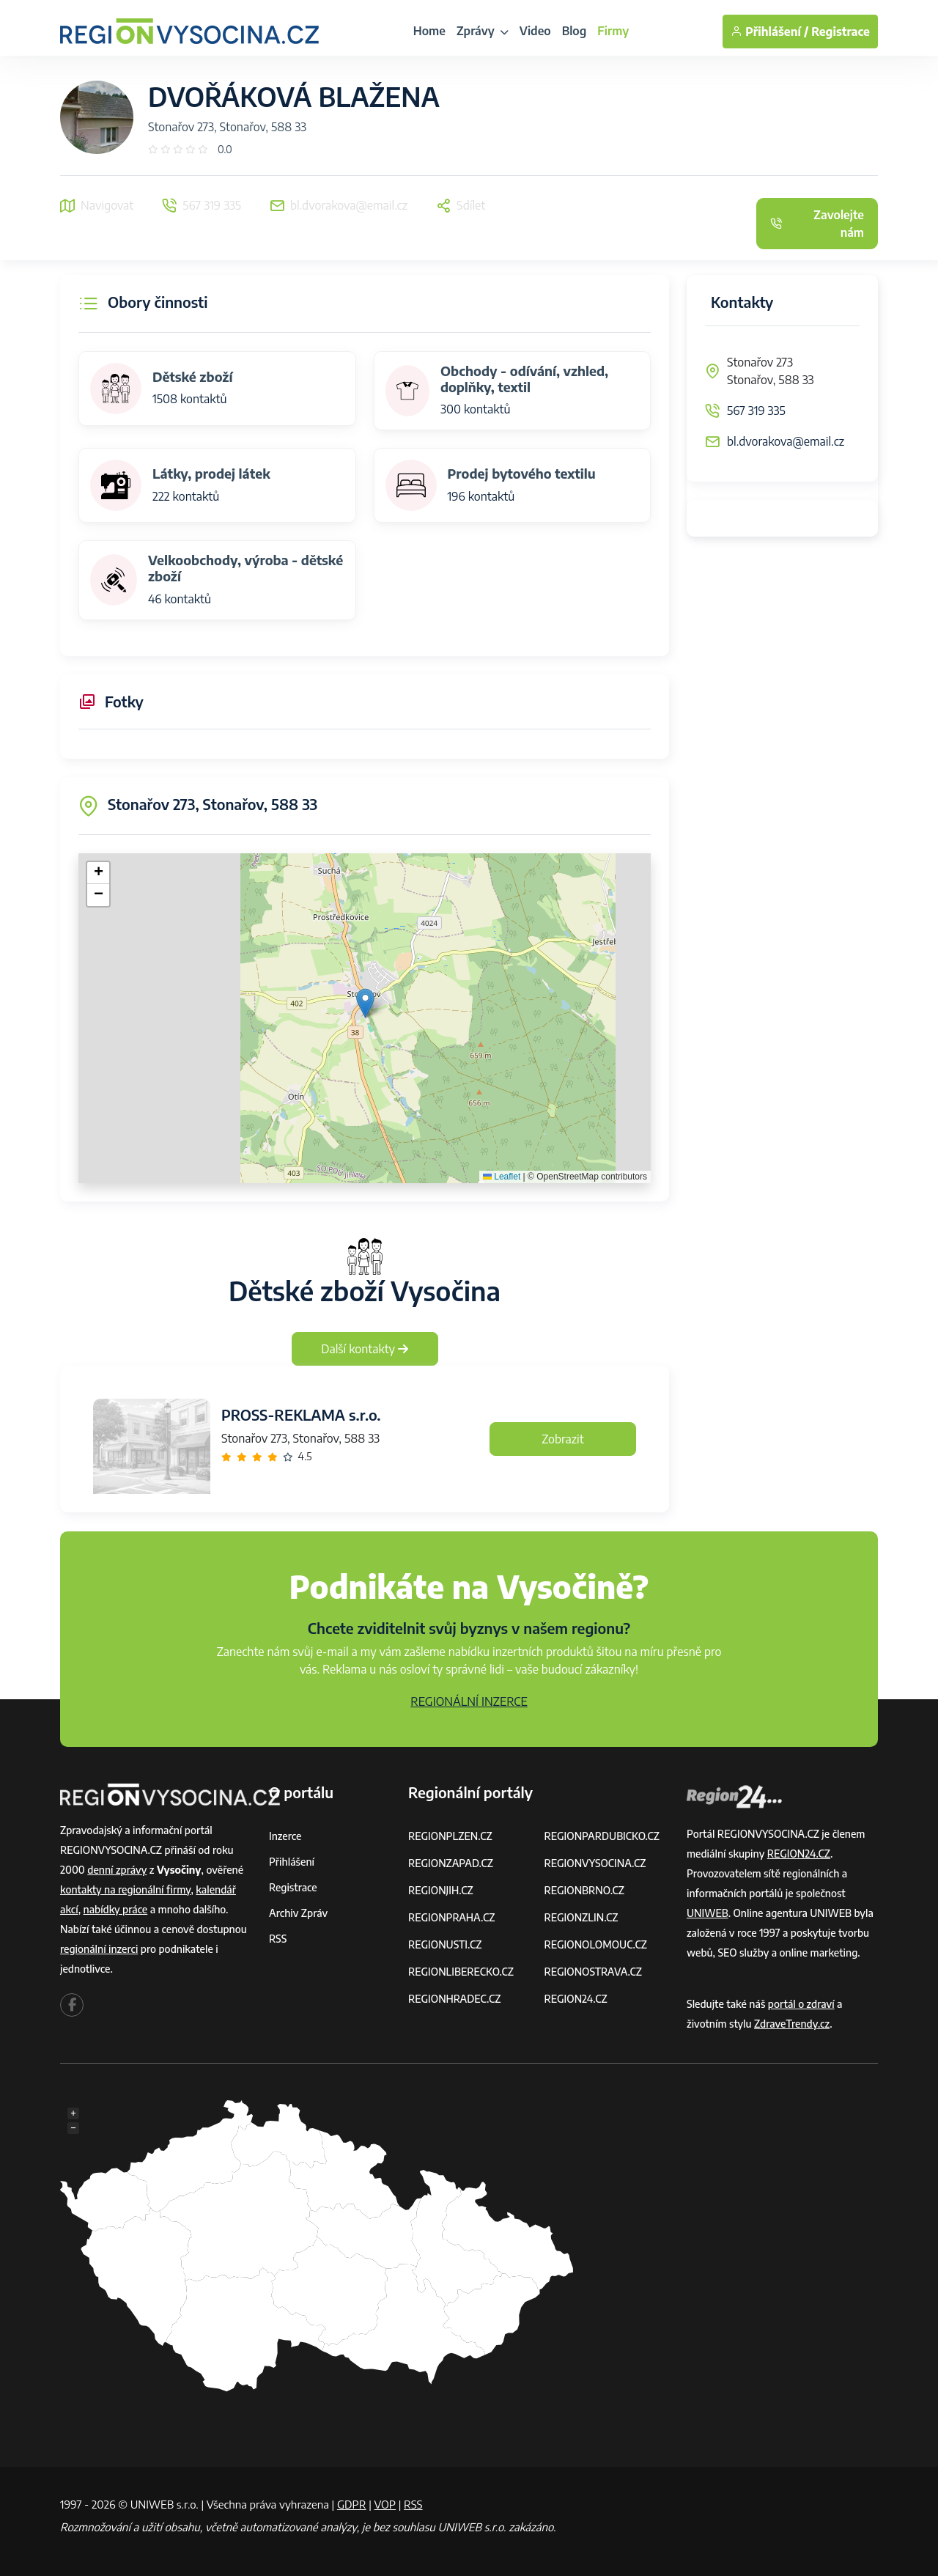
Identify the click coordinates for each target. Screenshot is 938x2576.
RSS (278, 1938)
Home (429, 30)
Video (535, 30)
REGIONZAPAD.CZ (450, 1863)
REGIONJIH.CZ (440, 1890)
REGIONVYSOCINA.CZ (595, 1863)
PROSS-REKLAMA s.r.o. (301, 1414)
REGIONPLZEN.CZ (450, 1836)
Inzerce (285, 1836)
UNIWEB (707, 1913)
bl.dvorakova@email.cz (785, 441)
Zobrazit (563, 1439)
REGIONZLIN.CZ (581, 1917)
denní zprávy (117, 1869)
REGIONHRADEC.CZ (454, 1998)
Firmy (613, 30)
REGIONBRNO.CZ (584, 1890)
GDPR (351, 2504)
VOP (385, 2504)
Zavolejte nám (817, 223)
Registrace (840, 31)
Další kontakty (364, 1349)
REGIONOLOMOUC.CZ (596, 1944)
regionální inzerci (99, 1949)
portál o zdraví (801, 2004)
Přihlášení (291, 1861)
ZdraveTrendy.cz (792, 2023)
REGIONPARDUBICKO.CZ (602, 1836)
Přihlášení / (769, 31)
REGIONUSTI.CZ (445, 1944)
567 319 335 (756, 410)
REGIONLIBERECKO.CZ (461, 1971)
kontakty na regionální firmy (125, 1889)
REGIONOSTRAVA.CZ (593, 1971)
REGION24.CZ (576, 1998)
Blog (574, 30)
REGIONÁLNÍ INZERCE (469, 1701)
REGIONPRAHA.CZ (451, 1917)
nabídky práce (116, 1909)
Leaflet (501, 1176)
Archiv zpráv (298, 1913)
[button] (365, 1003)
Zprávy (483, 30)
